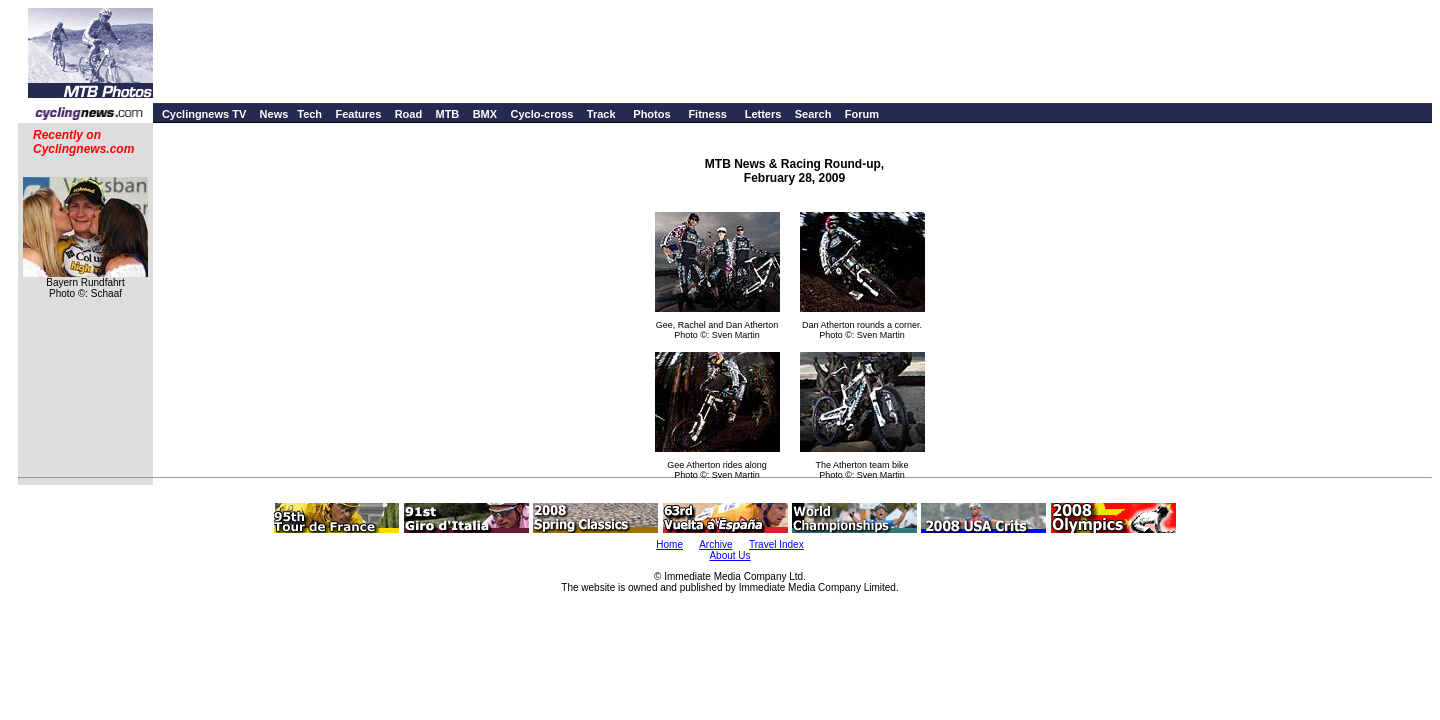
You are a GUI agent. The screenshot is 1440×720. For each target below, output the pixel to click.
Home (669, 544)
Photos (651, 114)
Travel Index (776, 544)
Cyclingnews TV (204, 114)
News (274, 114)
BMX (485, 114)
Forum (862, 114)
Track (601, 114)
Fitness (707, 114)
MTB (447, 114)
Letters (763, 114)
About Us (729, 555)
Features (358, 114)
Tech (309, 114)
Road (409, 114)
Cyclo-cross (541, 114)
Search (813, 114)
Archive (715, 544)
